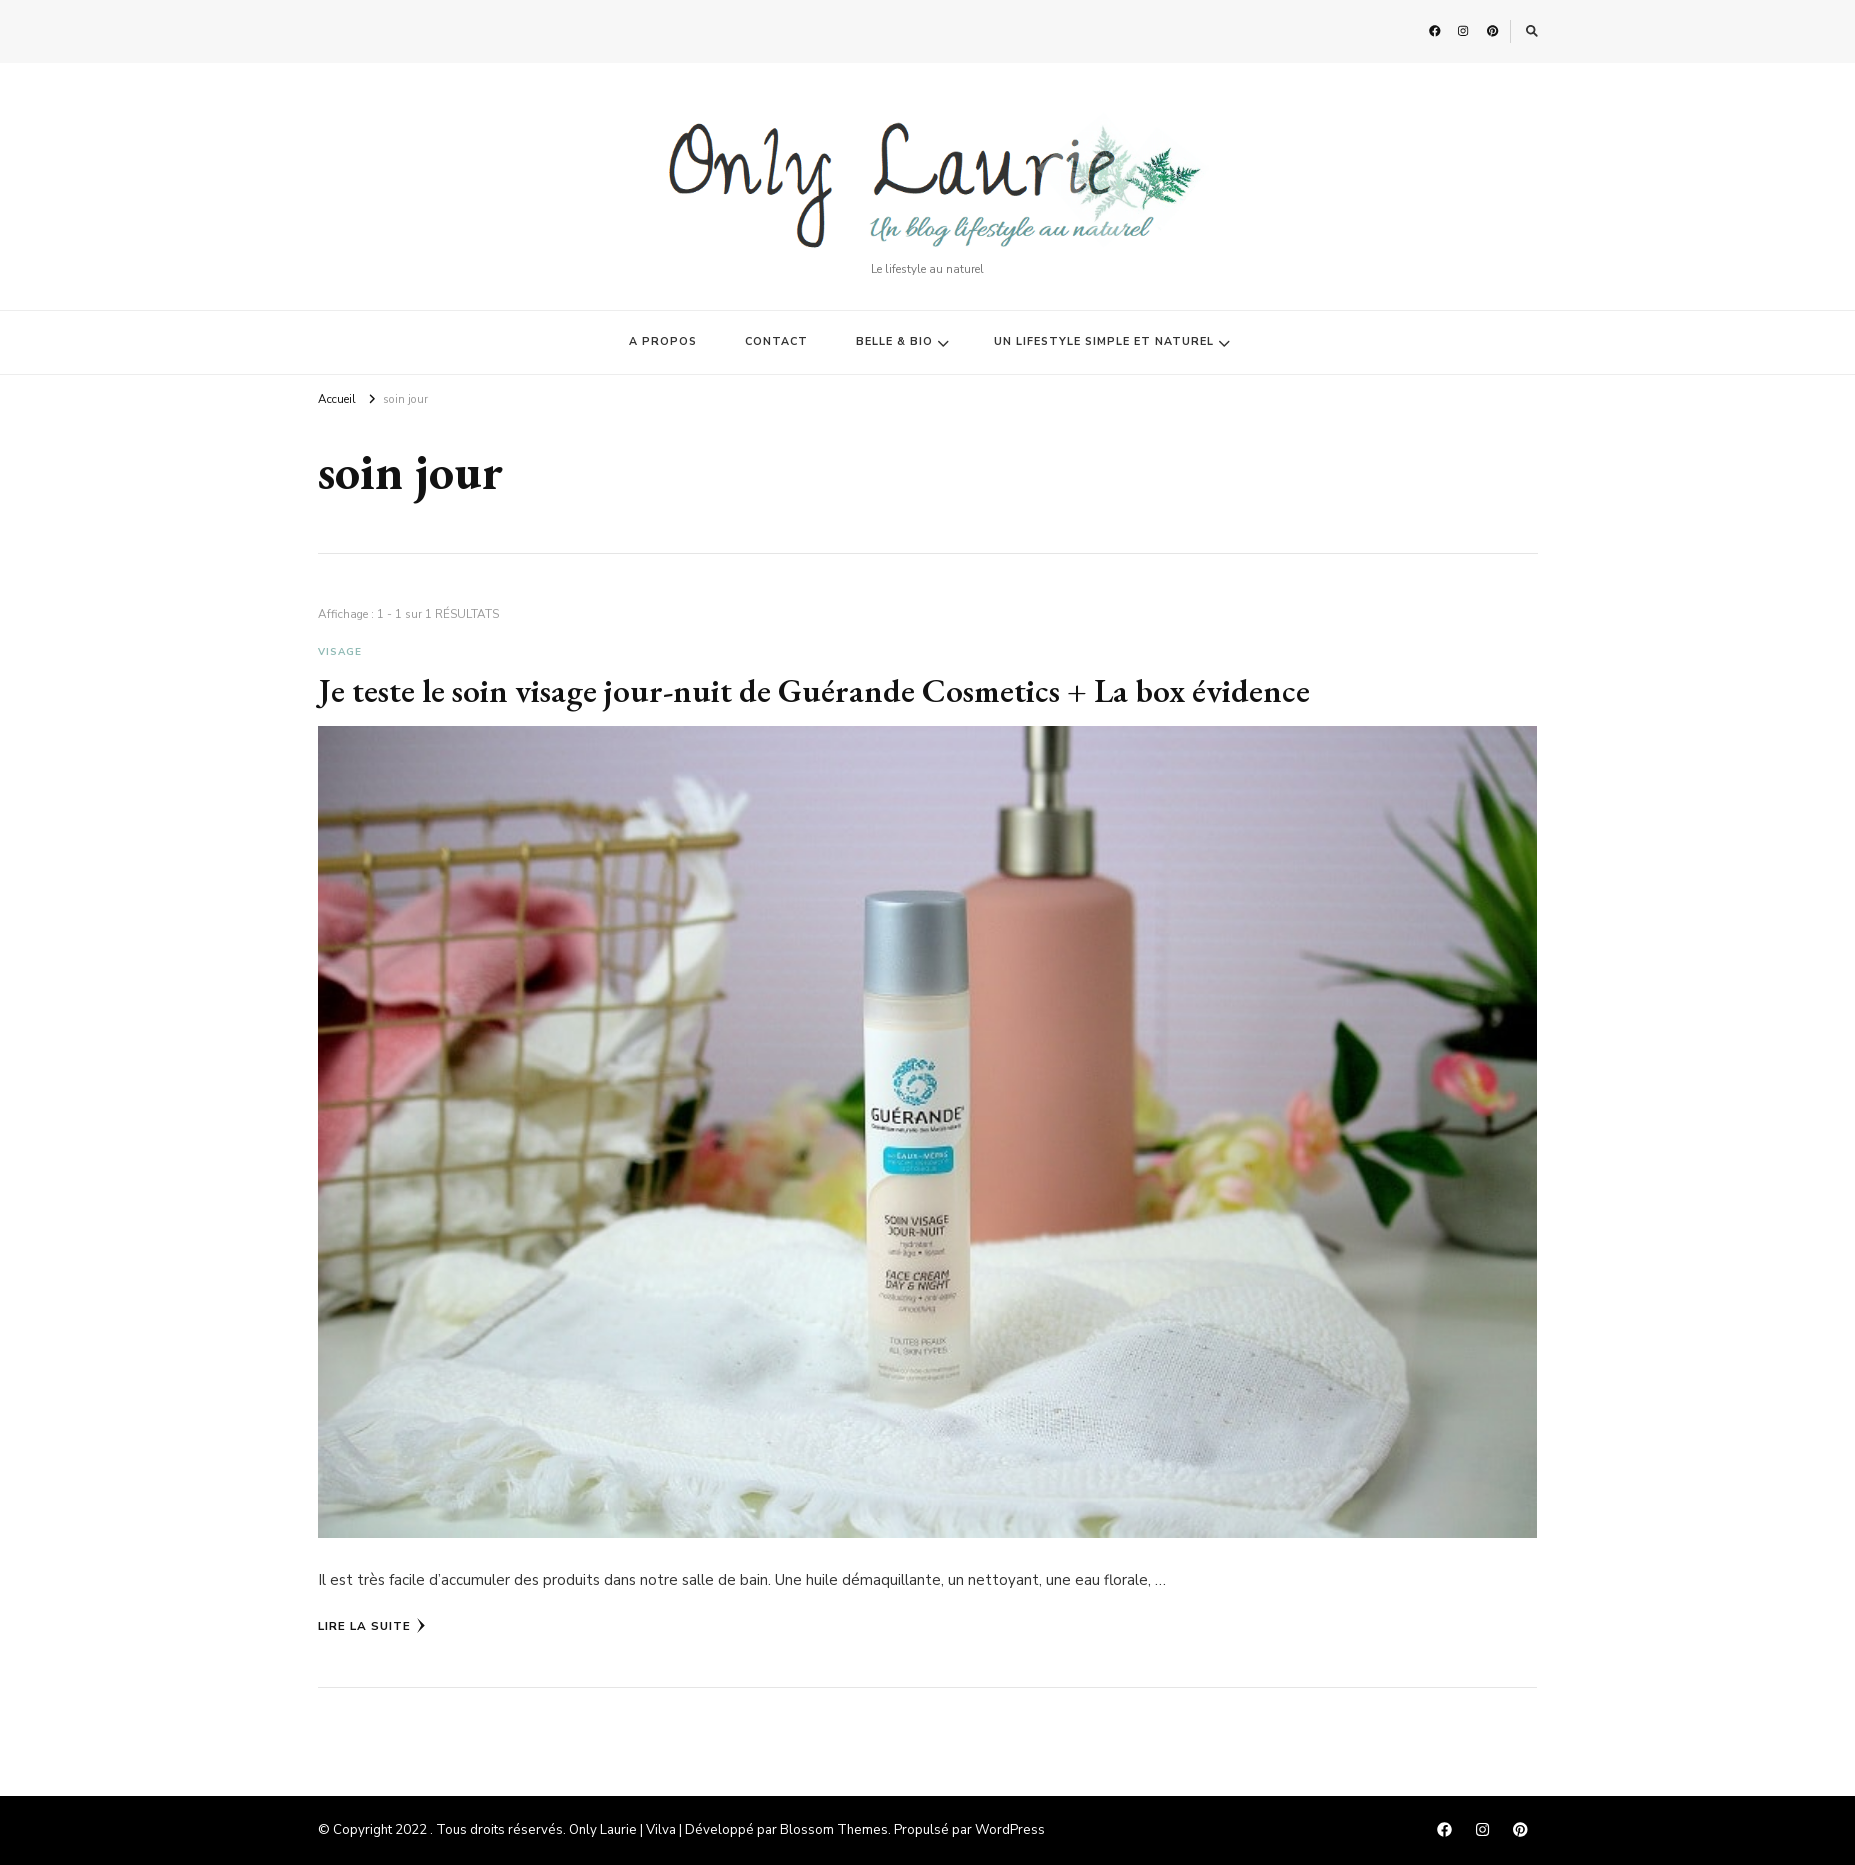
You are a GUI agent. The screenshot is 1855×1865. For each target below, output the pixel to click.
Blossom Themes (834, 1830)
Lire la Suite (372, 1626)
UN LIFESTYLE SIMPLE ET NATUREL (1104, 341)
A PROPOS (663, 341)
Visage (340, 652)
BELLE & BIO (894, 341)
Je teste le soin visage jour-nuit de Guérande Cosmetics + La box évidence (814, 690)
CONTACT (776, 341)
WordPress (1010, 1830)
